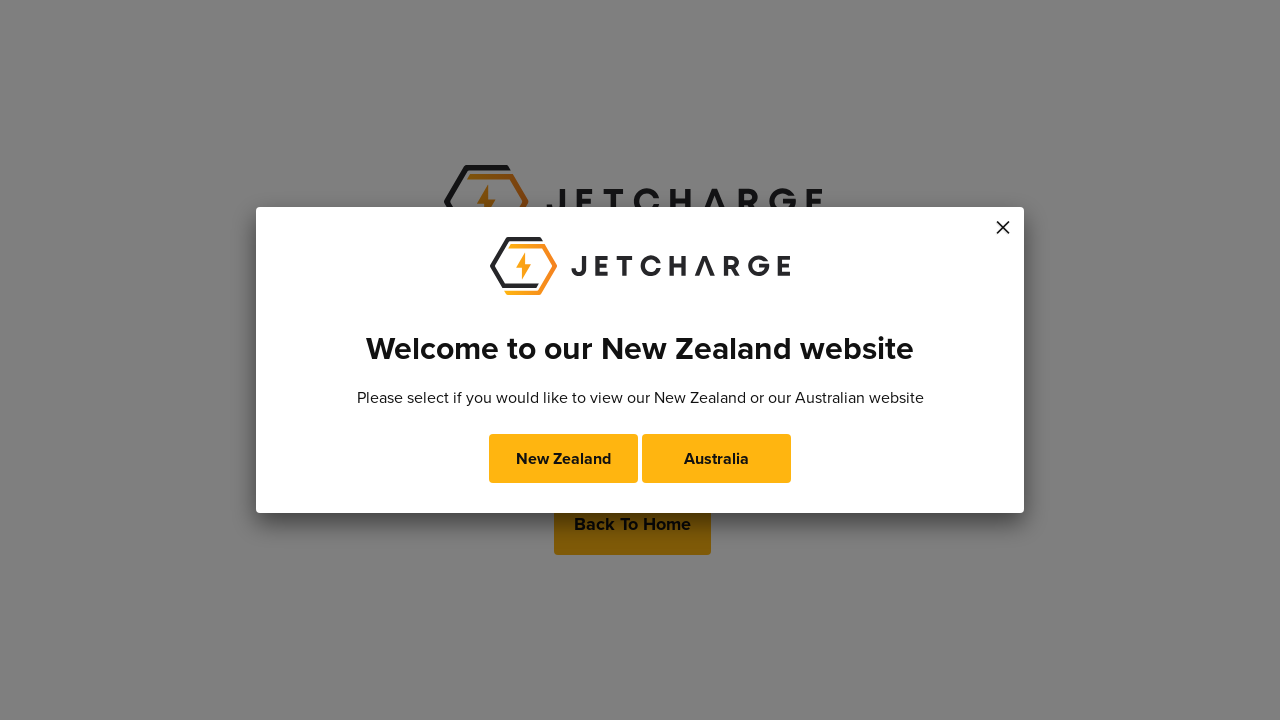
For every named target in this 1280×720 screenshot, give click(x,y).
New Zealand (563, 458)
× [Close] (1003, 224)
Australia (716, 458)
